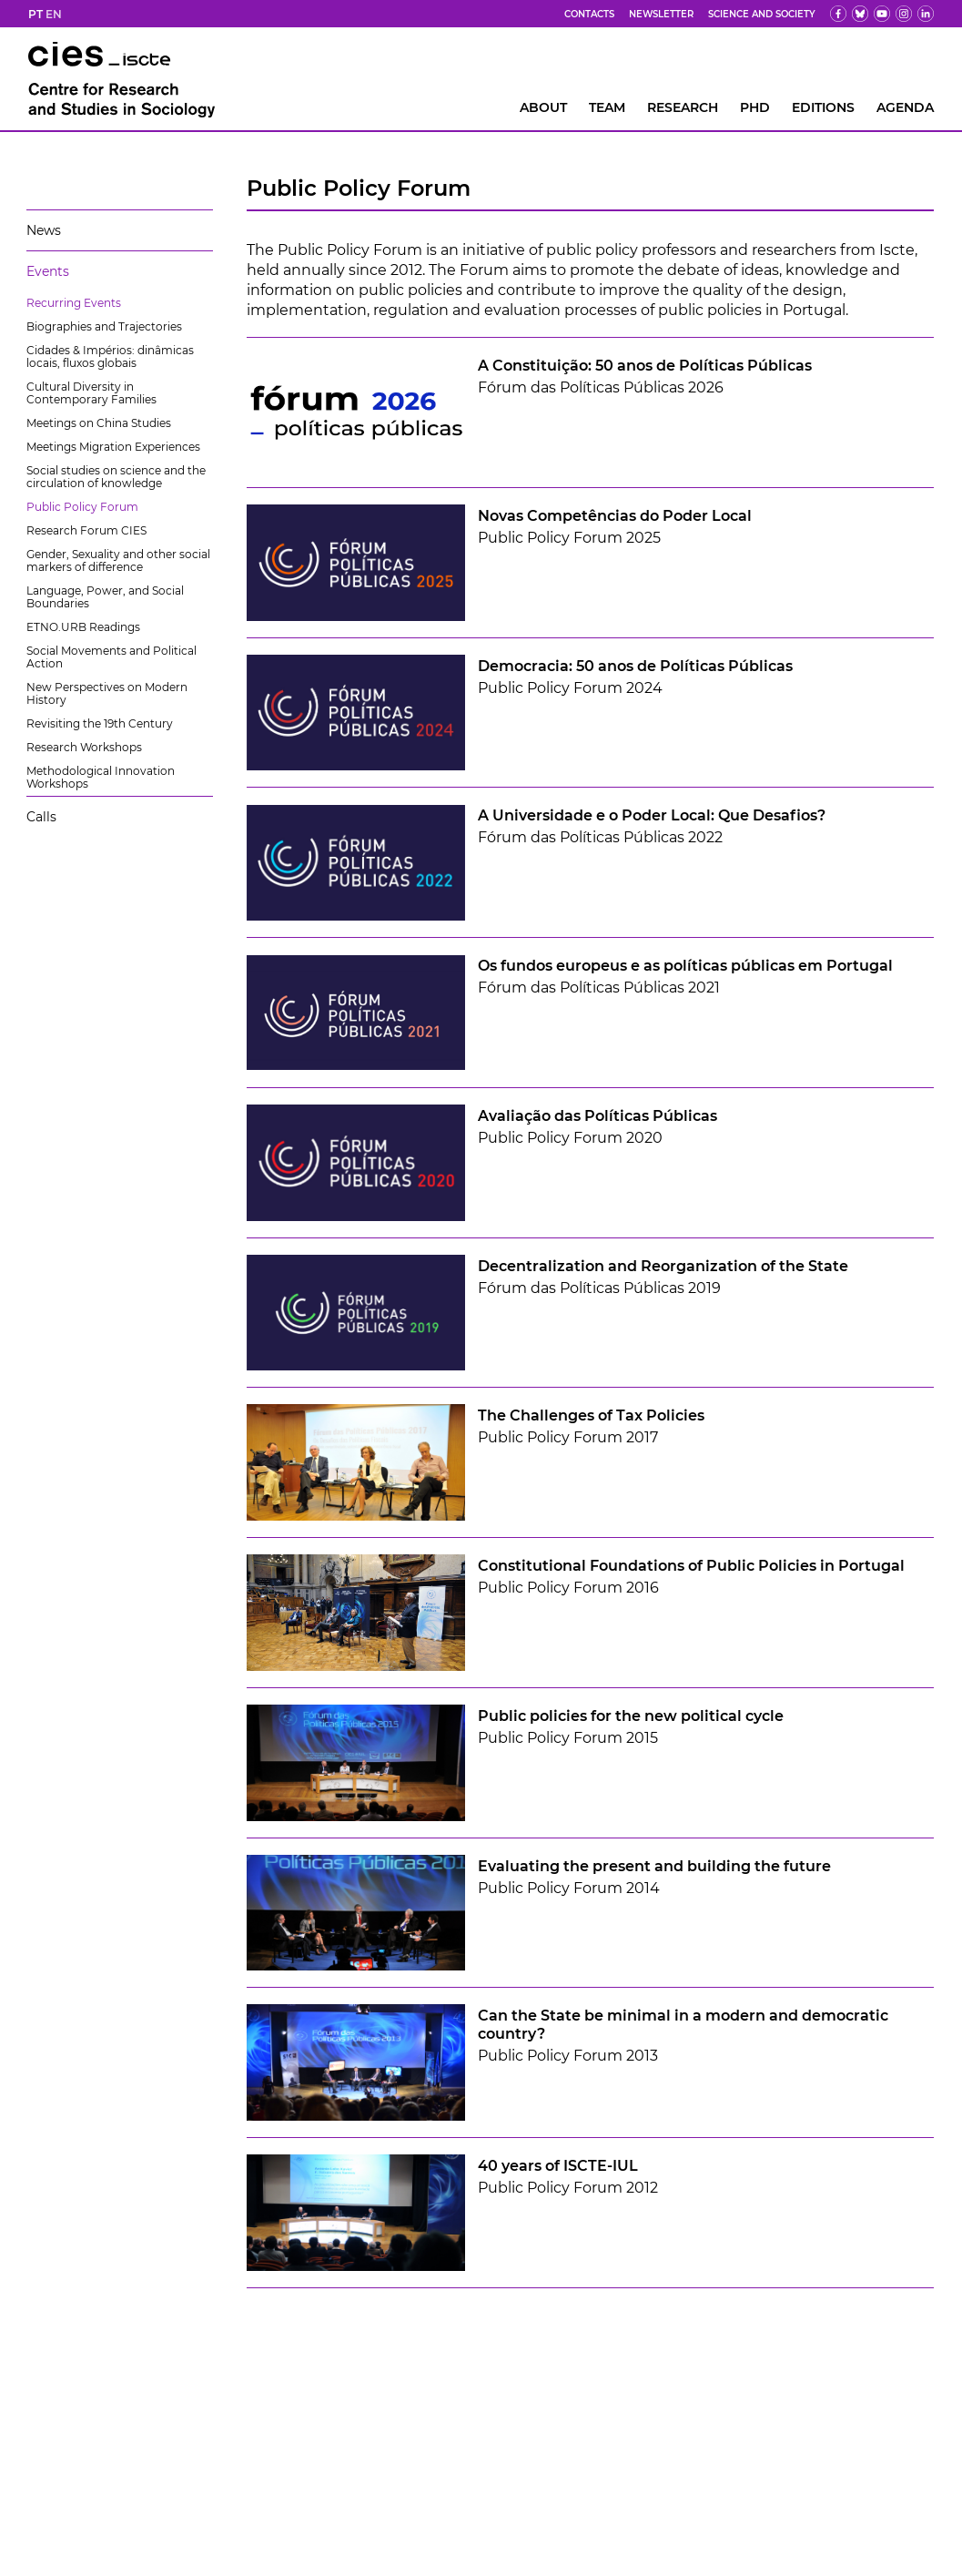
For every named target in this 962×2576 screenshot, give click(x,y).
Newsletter (661, 14)
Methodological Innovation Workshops (100, 777)
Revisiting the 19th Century (99, 723)
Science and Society (761, 14)
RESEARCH (682, 107)
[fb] (838, 13)
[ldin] (925, 13)
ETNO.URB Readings (83, 627)
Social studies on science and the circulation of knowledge (116, 476)
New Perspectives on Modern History (106, 693)
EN (54, 14)
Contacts (589, 14)
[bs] (860, 13)
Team (607, 107)
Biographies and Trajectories (104, 326)
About (543, 107)
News (43, 230)
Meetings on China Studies (98, 423)
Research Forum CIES (86, 530)
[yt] (882, 13)
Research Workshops (84, 747)
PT (35, 14)
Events (47, 271)
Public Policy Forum (82, 507)
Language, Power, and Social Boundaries (105, 597)
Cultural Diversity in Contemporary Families (91, 393)
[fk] (904, 13)
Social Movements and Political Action (111, 657)
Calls (41, 817)
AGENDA (905, 107)
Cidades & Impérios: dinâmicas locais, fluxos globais (110, 356)
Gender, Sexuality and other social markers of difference (118, 560)
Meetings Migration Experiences (113, 446)
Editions (823, 107)
